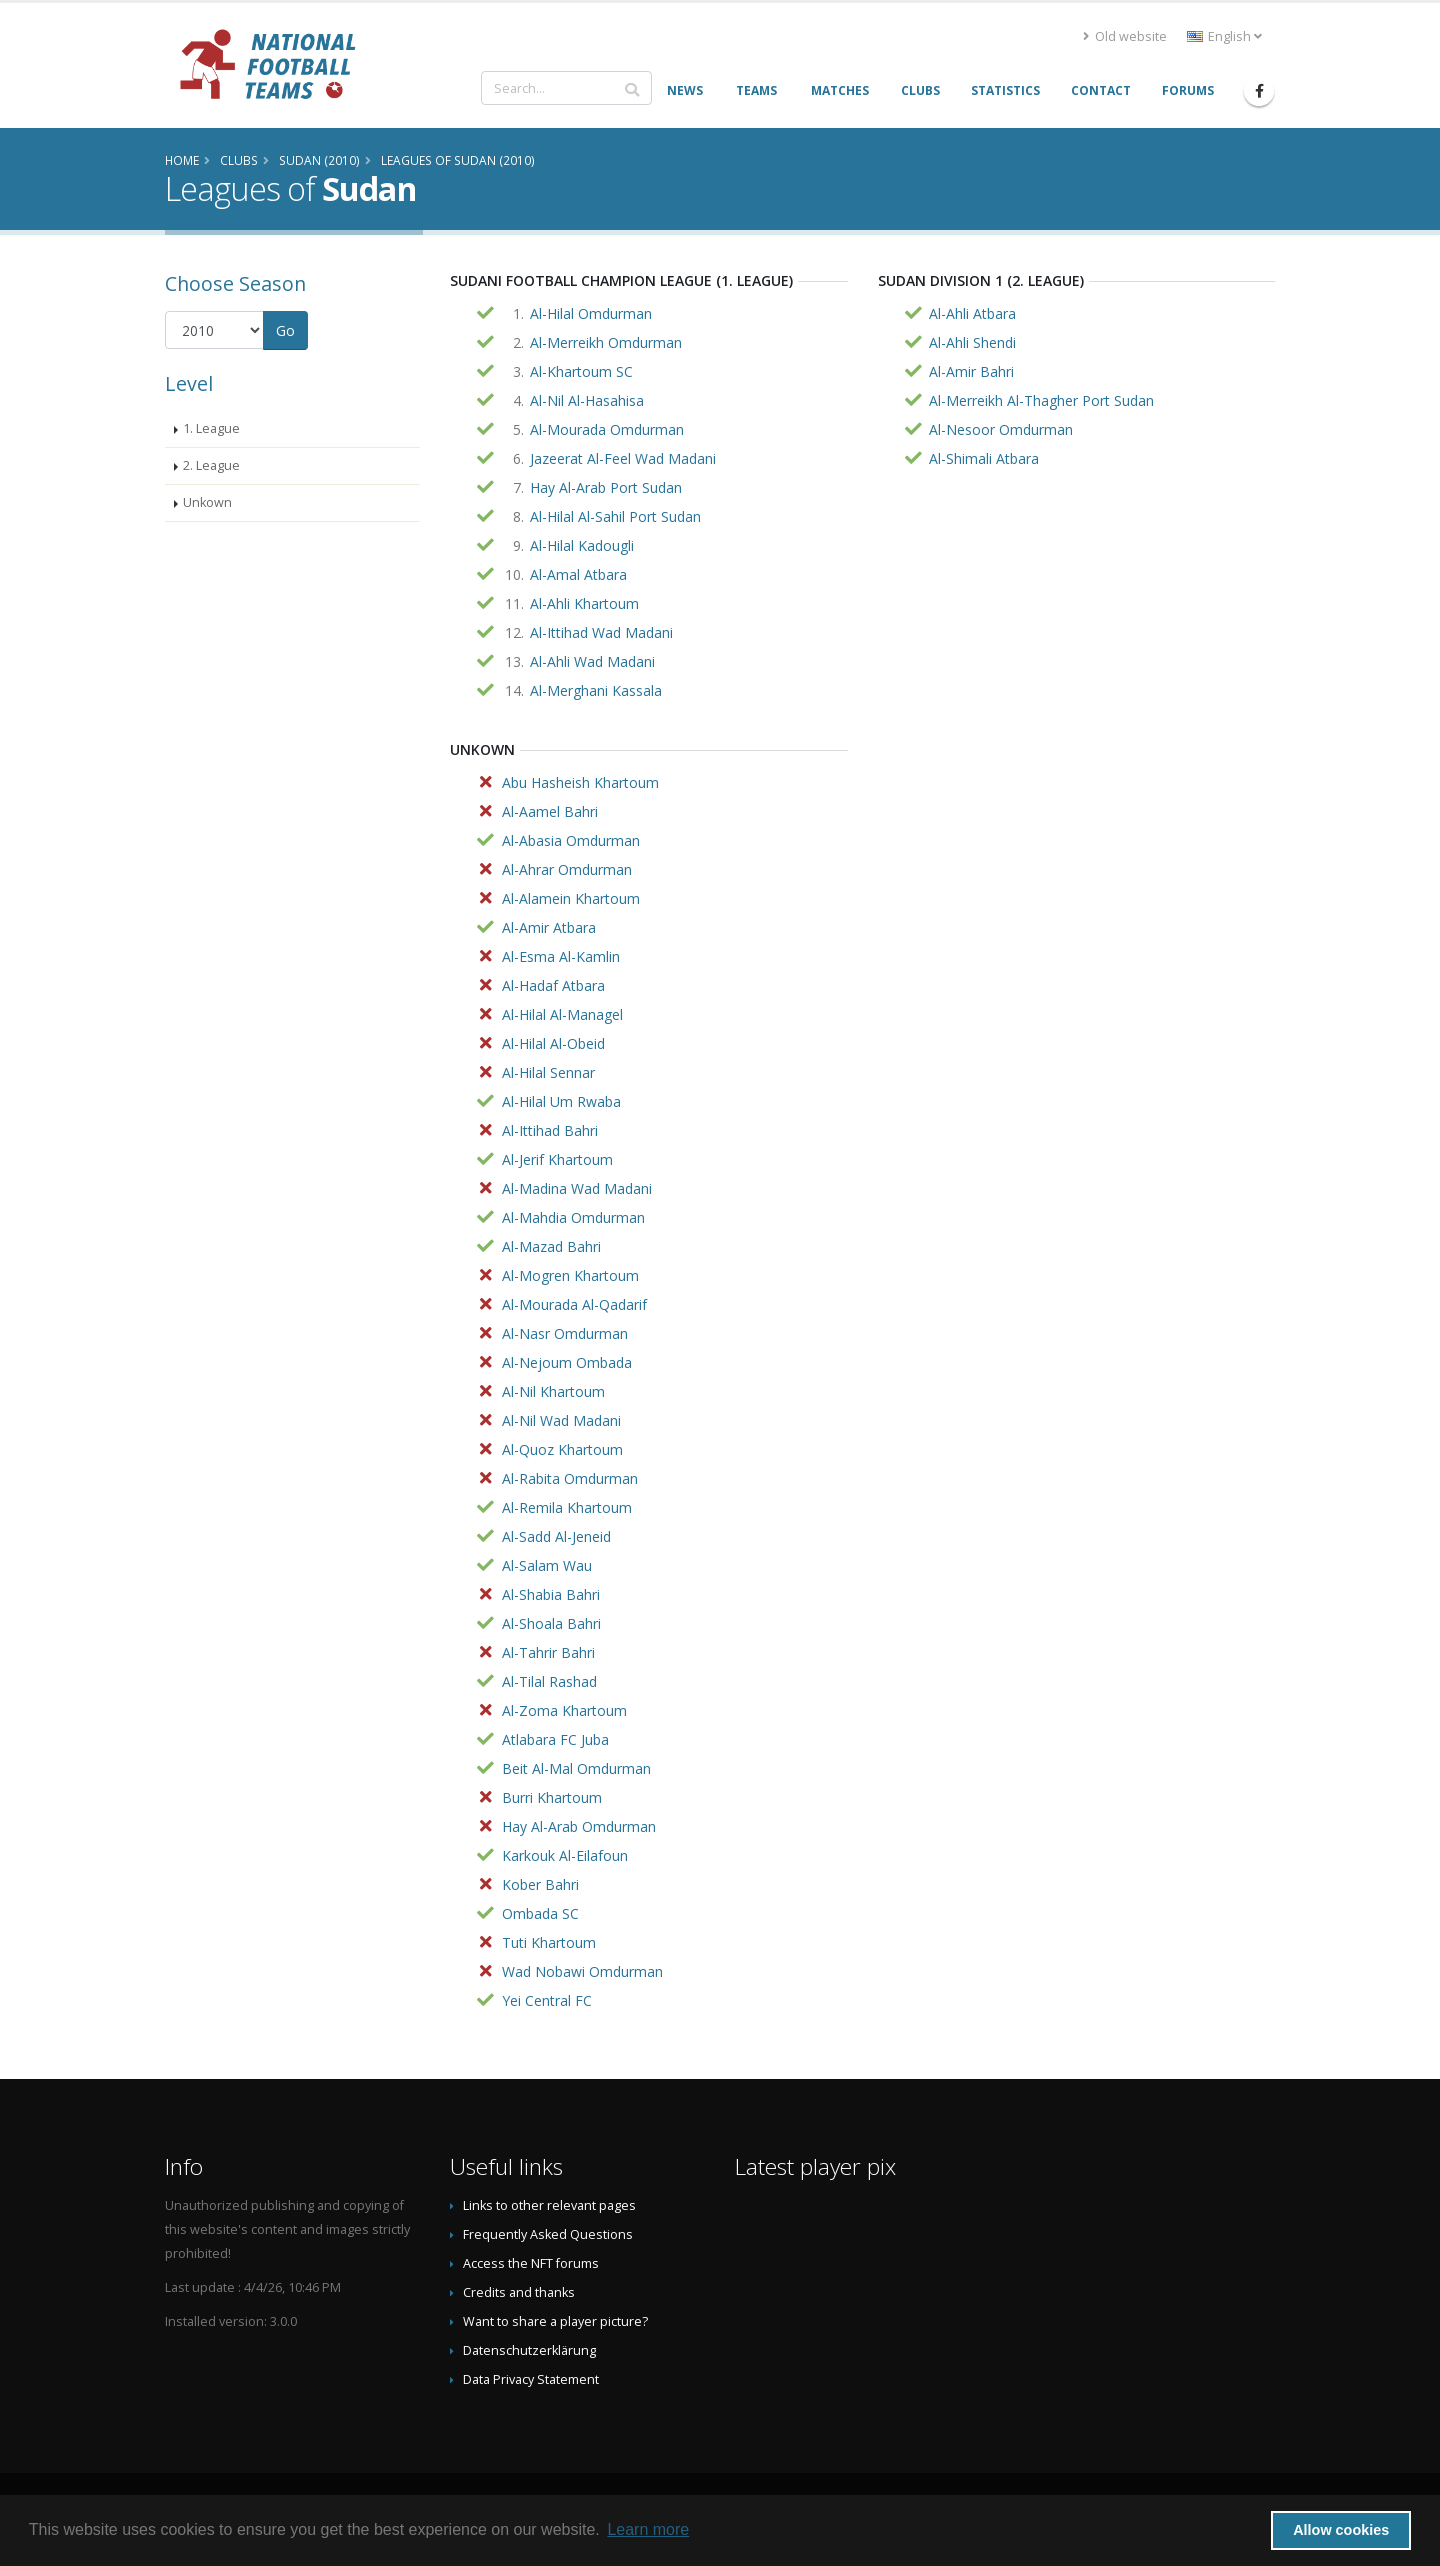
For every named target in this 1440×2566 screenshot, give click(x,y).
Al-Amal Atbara (578, 574)
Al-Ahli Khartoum (584, 603)
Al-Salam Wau (547, 1565)
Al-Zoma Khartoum (564, 1710)
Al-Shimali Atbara (984, 458)
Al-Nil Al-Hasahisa (587, 400)
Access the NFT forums (531, 2263)
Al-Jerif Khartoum (557, 1159)
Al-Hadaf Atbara (553, 985)
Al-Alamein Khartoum (571, 898)
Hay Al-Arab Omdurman (579, 1826)
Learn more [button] (648, 2529)
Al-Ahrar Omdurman (567, 869)
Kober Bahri (540, 1884)
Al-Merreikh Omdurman (606, 342)
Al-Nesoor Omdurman (1001, 429)
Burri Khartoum (552, 1797)
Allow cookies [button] (1341, 2530)
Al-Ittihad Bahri (550, 1130)
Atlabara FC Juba (555, 1739)
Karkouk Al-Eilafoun (565, 1855)
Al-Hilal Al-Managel (562, 1014)
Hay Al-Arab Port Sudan (606, 487)
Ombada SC (540, 1913)
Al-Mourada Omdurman (607, 429)
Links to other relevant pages (549, 2205)
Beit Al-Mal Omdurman (576, 1768)
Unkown (207, 502)
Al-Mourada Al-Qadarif (574, 1304)
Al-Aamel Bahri (550, 811)
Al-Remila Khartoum (567, 1507)
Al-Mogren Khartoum (570, 1275)
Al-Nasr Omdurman (565, 1333)
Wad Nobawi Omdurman (582, 1971)
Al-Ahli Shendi (972, 342)
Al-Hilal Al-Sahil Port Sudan (615, 516)
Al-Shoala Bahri (551, 1623)
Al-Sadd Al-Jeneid (556, 1536)
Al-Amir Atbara (549, 927)
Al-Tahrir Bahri (548, 1652)
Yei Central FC (547, 2000)
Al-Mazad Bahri (551, 1246)
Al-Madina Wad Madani (577, 1188)
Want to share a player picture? (555, 2321)
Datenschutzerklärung (529, 2350)
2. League (211, 465)
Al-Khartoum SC (581, 371)
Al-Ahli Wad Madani (592, 661)
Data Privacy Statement (531, 2379)
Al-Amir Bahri (971, 371)
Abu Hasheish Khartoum (580, 782)
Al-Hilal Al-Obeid (553, 1043)
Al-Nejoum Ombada (567, 1362)
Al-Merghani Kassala (596, 690)
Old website (1125, 36)
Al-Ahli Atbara (972, 313)
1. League (211, 428)
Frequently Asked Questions (548, 2234)
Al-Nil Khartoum (553, 1391)
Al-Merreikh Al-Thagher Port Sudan (1041, 400)
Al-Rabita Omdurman (570, 1478)
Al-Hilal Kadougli (582, 545)
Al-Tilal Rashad (549, 1681)
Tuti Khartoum (549, 1942)
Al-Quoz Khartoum (562, 1449)
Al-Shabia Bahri (551, 1594)
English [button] (1224, 36)
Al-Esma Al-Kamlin (561, 956)
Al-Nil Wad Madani (561, 1420)
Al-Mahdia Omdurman (573, 1217)
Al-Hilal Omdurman (591, 313)
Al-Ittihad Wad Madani (601, 632)
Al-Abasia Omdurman (571, 840)
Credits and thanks (519, 2292)
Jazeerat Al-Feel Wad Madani (623, 458)
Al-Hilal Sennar (548, 1072)
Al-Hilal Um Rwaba (561, 1101)
